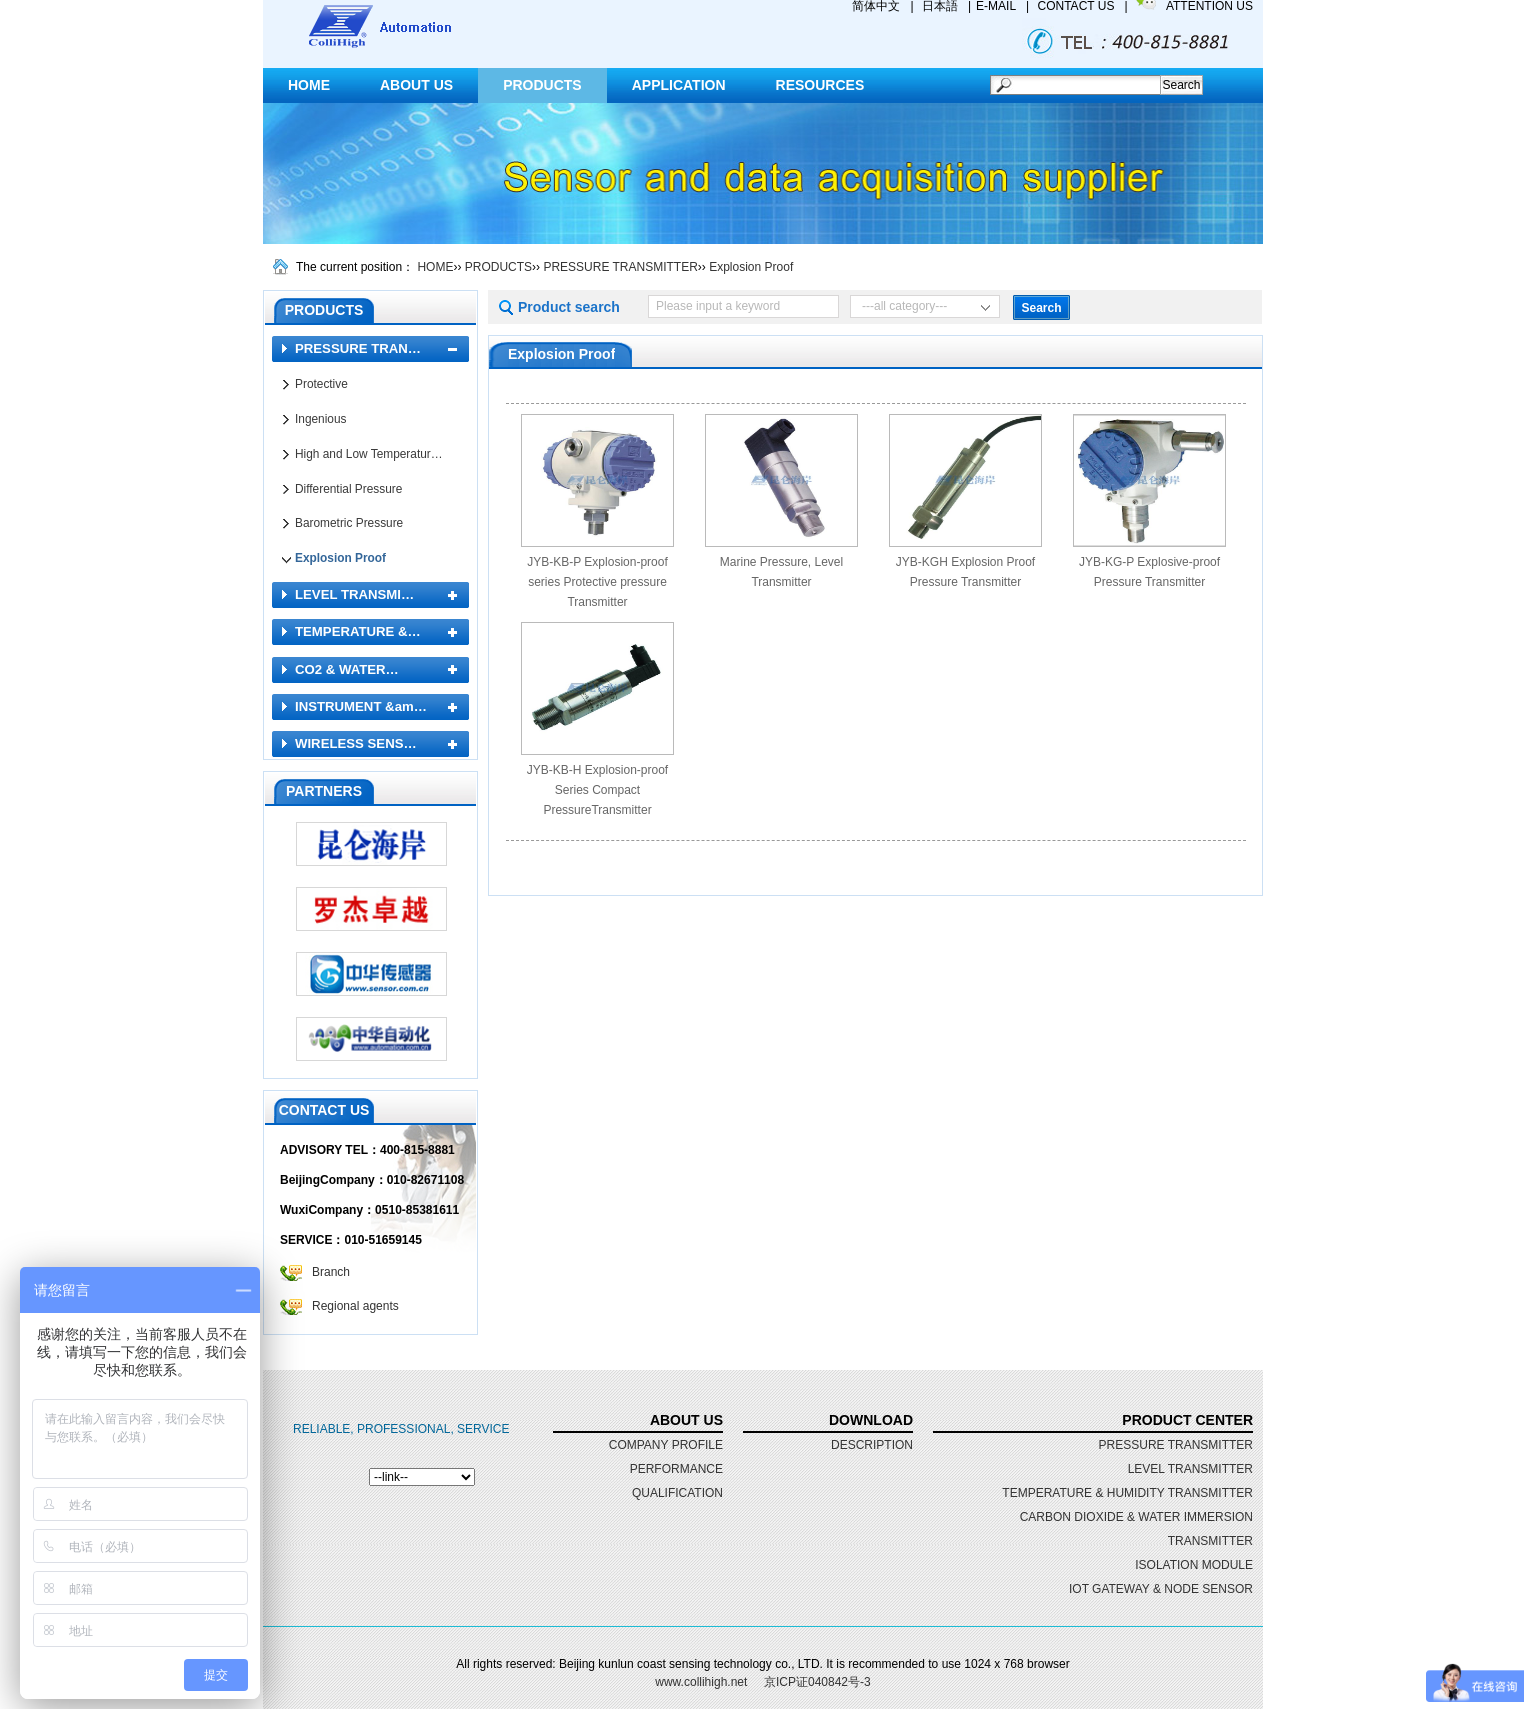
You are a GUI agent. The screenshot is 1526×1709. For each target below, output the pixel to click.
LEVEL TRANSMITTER (1190, 1469)
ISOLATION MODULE (1194, 1565)
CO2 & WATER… (347, 669)
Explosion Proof (751, 267)
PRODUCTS (542, 85)
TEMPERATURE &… (358, 631)
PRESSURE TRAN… (358, 348)
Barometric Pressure (349, 523)
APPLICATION (679, 85)
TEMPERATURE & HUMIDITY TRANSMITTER (1127, 1493)
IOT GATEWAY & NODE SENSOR (1161, 1589)
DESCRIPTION (872, 1445)
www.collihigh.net (701, 1682)
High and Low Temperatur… (369, 454)
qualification (677, 1493)
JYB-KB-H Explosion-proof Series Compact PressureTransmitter (597, 790)
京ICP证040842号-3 (817, 1682)
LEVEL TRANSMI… (354, 594)
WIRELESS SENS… (356, 743)
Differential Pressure (348, 489)
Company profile (666, 1445)
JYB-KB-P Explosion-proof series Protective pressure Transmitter (597, 582)
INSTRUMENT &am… (361, 706)
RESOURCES (820, 85)
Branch (331, 1272)
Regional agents (355, 1306)
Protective (321, 384)
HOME (309, 85)
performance (676, 1469)
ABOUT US (416, 85)
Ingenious (321, 419)
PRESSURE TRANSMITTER (620, 267)
